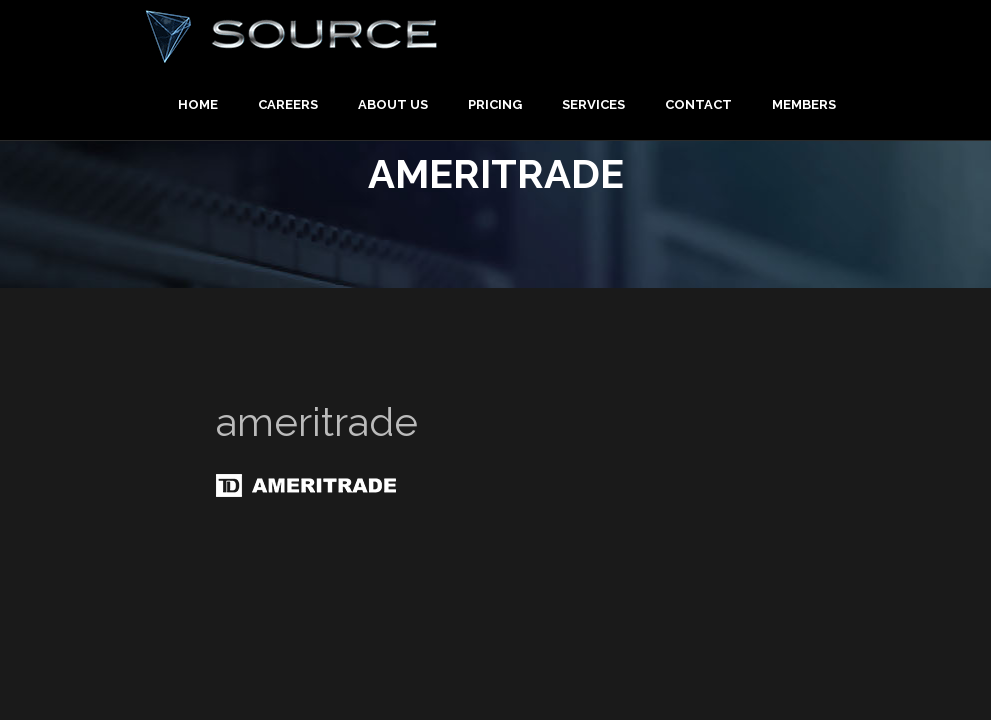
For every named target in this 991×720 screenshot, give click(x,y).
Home (198, 104)
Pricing (495, 104)
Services (593, 104)
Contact (698, 104)
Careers (288, 104)
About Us (393, 104)
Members (804, 104)
